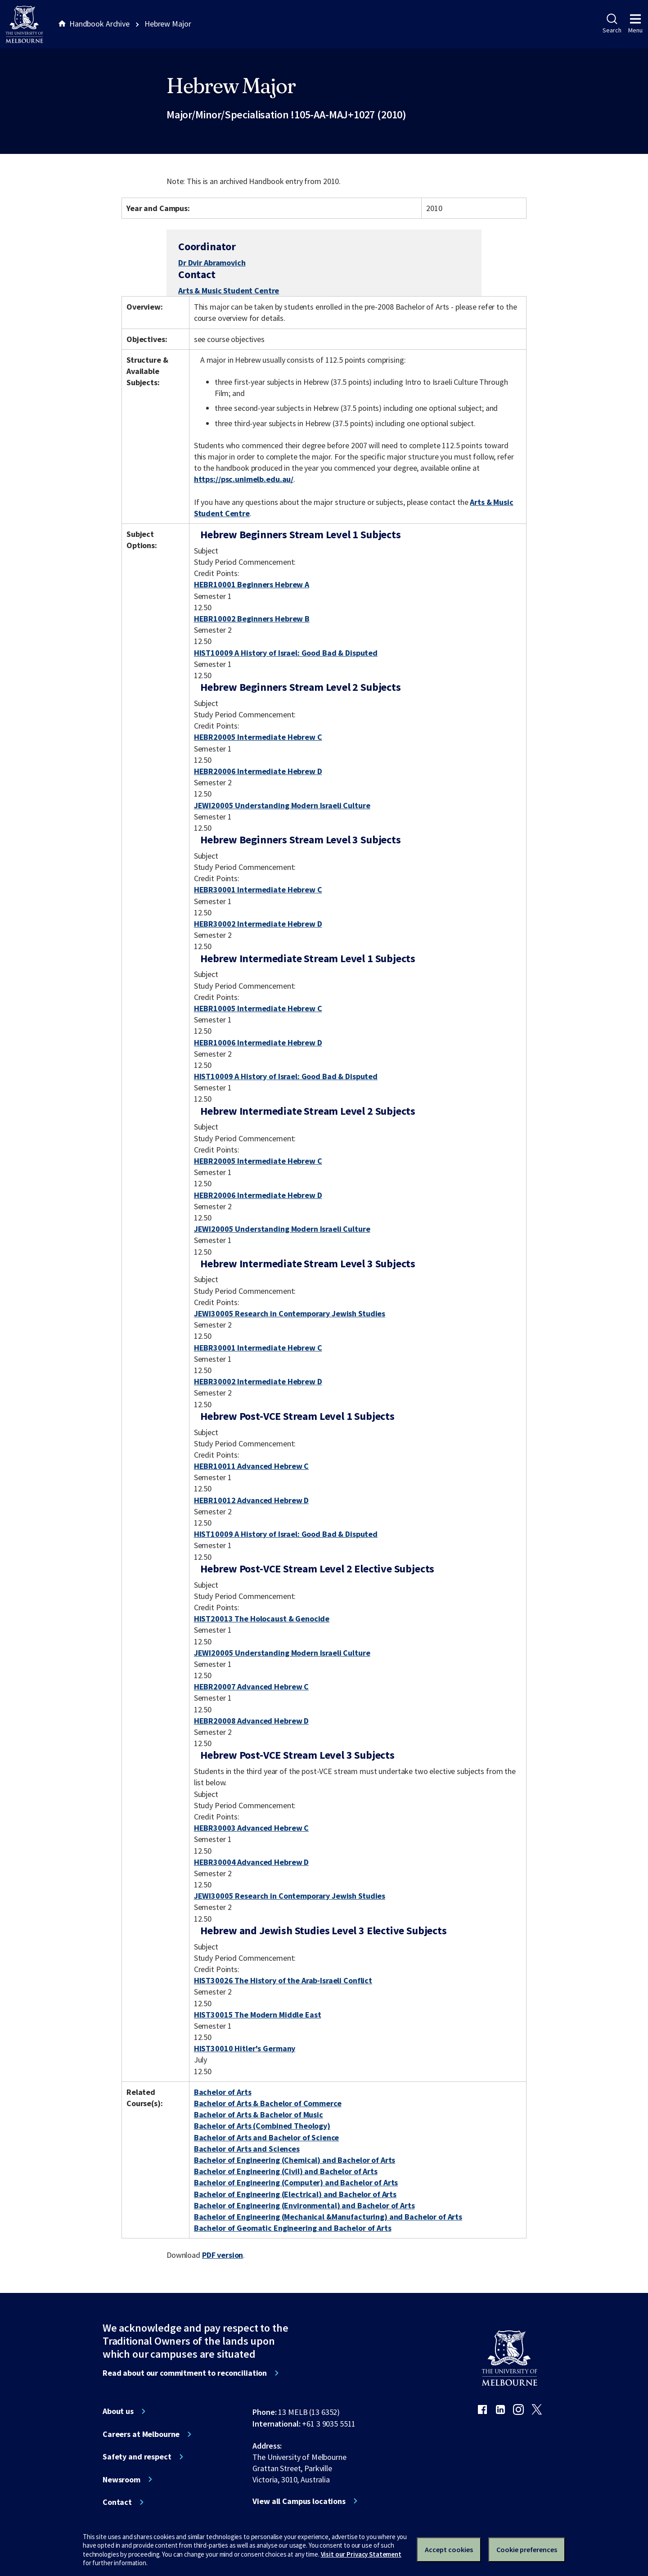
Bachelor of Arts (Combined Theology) (262, 2126)
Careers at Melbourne (141, 2434)
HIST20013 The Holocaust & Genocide (261, 1618)
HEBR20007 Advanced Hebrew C (251, 1686)
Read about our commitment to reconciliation (185, 2373)
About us (118, 2411)
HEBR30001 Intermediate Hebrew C (258, 889)
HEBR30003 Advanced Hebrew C (251, 1828)
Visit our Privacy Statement (361, 2554)
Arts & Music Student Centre (228, 290)
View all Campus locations (299, 2501)
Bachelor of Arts (223, 2092)
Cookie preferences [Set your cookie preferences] (526, 2549)
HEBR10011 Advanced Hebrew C (251, 1466)
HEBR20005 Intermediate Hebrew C (258, 737)
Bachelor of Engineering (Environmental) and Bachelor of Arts (304, 2205)
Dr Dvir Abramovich (212, 262)
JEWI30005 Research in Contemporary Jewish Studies (289, 1313)
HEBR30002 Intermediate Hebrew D (258, 924)
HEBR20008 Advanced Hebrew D (251, 1721)
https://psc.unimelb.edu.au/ (243, 479)
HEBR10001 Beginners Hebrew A (251, 584)
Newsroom (121, 2480)
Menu (635, 24)
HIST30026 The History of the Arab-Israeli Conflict (283, 1980)
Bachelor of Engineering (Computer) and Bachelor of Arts (296, 2182)
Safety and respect (137, 2457)
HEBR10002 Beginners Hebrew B (252, 618)
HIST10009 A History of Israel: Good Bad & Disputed (286, 653)
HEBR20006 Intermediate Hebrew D (258, 771)
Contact (117, 2502)
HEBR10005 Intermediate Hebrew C (258, 1008)
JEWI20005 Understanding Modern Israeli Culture (282, 805)
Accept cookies (449, 2549)
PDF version (222, 2255)
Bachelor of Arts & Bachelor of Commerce (268, 2103)
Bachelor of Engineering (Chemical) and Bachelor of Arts (295, 2160)
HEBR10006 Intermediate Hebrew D (258, 1042)
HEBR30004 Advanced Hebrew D (251, 1862)
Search (612, 24)
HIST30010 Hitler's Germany (245, 2048)
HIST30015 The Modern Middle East (257, 2014)
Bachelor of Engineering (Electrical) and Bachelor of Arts (295, 2194)
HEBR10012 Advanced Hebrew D (251, 1500)
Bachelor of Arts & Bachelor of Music (258, 2114)
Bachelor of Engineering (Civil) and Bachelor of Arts (286, 2171)
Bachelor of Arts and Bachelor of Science (266, 2137)
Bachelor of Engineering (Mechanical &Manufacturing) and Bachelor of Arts (328, 2216)
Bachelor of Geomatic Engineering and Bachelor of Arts (293, 2228)
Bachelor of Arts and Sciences (247, 2149)
